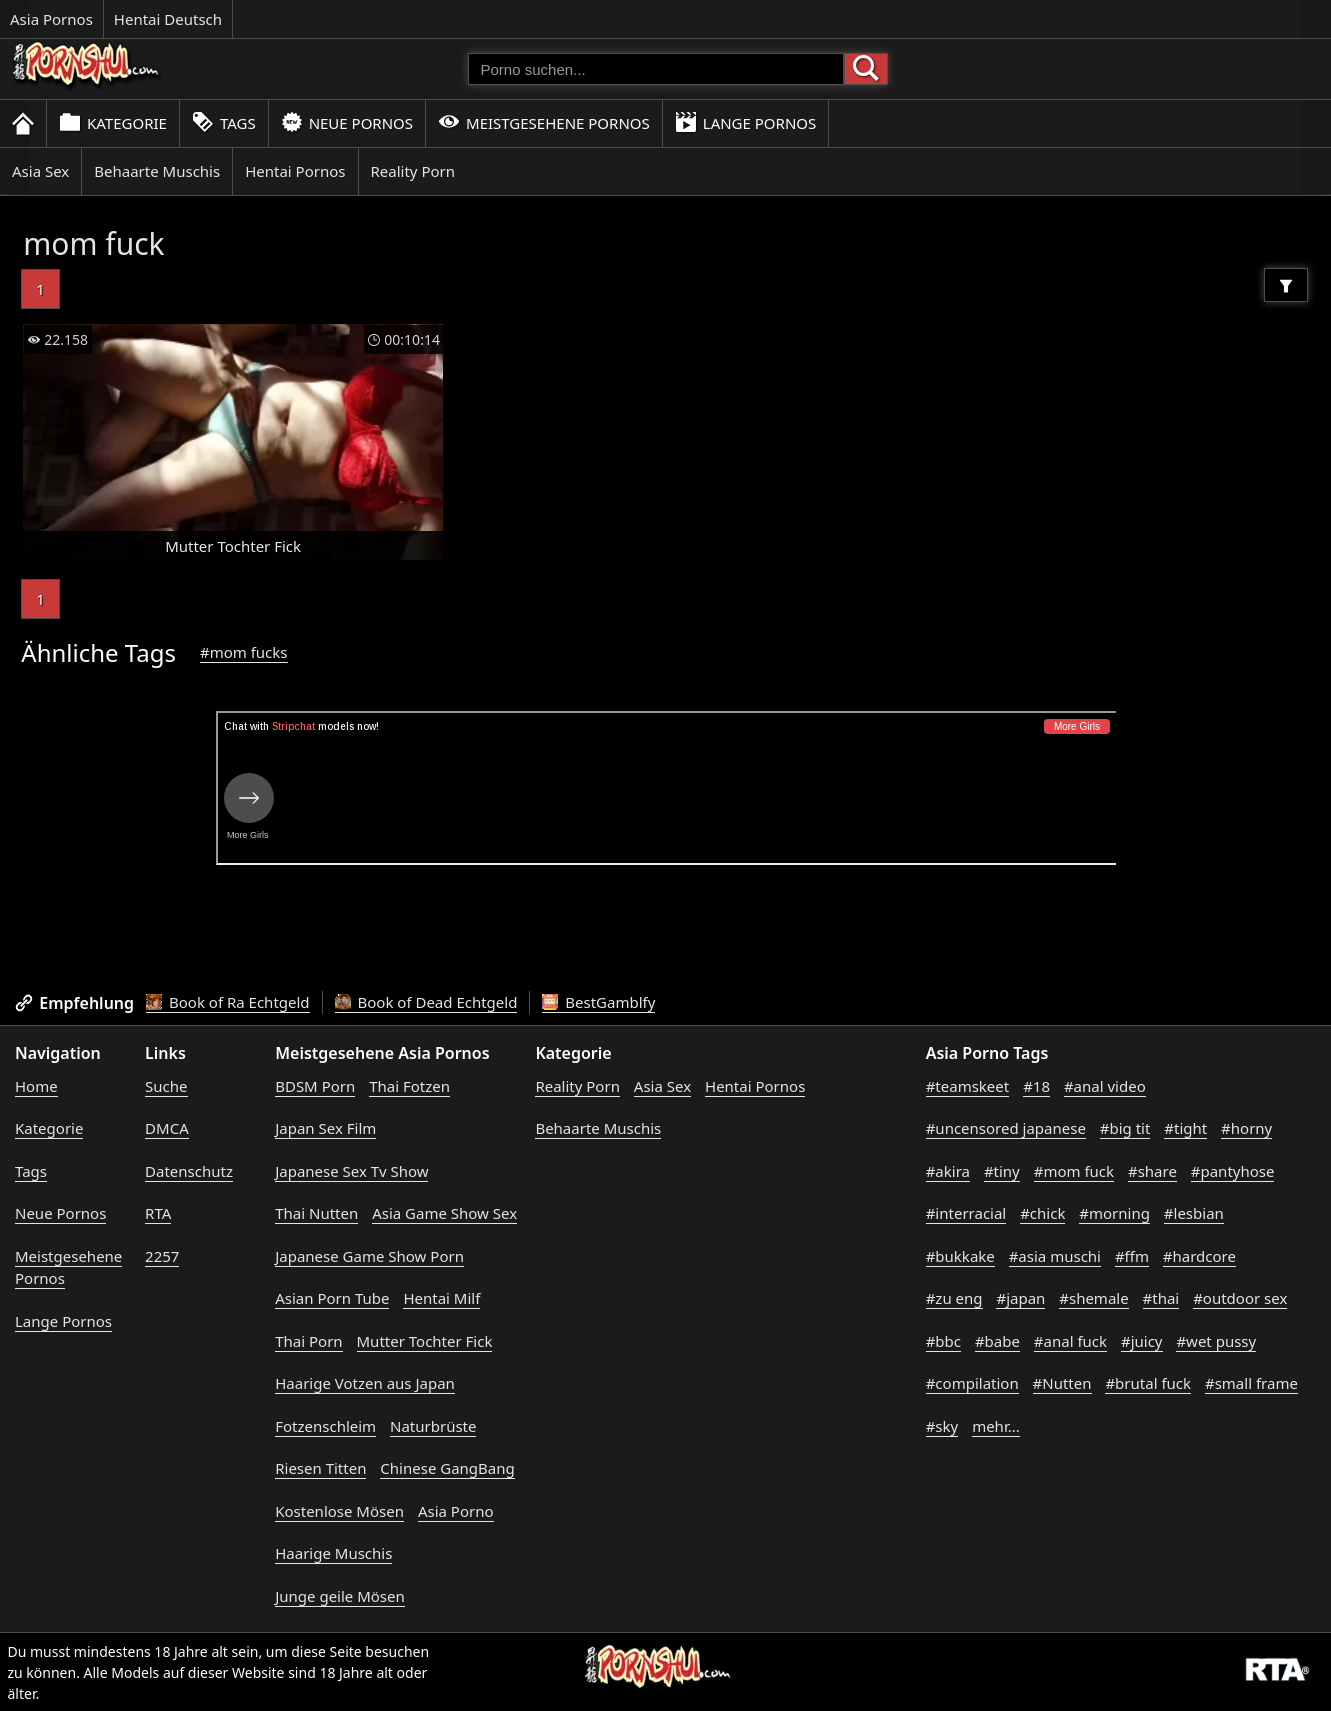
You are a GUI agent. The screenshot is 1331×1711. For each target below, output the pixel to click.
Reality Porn (413, 171)
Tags (224, 122)
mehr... (996, 1426)
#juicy (1142, 1341)
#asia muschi (1055, 1256)
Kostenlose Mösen (339, 1511)
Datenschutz (189, 1171)
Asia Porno (456, 1511)
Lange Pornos (745, 122)
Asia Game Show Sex (444, 1213)
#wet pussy (1216, 1341)
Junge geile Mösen (340, 1596)
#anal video (1105, 1086)
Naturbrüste (433, 1426)
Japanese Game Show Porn (369, 1256)
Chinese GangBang (447, 1468)
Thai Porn (308, 1341)
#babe (997, 1341)
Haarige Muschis (333, 1553)
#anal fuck (1070, 1341)
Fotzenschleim (325, 1426)
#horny (1246, 1128)
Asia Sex (40, 171)
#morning (1114, 1213)
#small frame (1251, 1383)
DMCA (167, 1128)
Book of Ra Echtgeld (228, 1002)
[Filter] (1286, 285)
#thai (1161, 1298)
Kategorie (113, 122)
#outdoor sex (1240, 1298)
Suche (166, 1086)
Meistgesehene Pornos (544, 122)
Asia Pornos (51, 19)
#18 (1036, 1086)
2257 (162, 1256)
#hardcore (1199, 1256)
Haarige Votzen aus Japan (365, 1383)
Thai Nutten (316, 1213)
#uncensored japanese (1006, 1128)
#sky (942, 1426)
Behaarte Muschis (157, 171)
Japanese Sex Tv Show (351, 1171)
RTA (158, 1213)
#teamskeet (968, 1086)
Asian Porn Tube (332, 1298)
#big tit (1125, 1128)
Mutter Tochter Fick (425, 1341)
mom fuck (93, 243)
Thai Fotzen (409, 1086)
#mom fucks (244, 652)
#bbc (943, 1341)
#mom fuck (1074, 1171)
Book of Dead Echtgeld (426, 1002)
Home (36, 1086)
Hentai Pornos (295, 171)
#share (1152, 1171)
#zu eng (954, 1298)
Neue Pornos (347, 122)
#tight (1185, 1128)
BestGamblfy (598, 1002)
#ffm (1132, 1256)
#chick (1042, 1213)
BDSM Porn (315, 1086)
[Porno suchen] (656, 69)
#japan (1020, 1298)
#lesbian (1194, 1213)
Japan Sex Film (325, 1128)
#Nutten (1062, 1383)
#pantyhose (1233, 1171)
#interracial (966, 1213)
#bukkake (960, 1256)
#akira (948, 1171)
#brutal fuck (1148, 1383)
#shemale (1093, 1298)
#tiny (1002, 1171)
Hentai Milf (441, 1298)
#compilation (972, 1383)
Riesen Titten (320, 1468)
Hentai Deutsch (168, 19)
